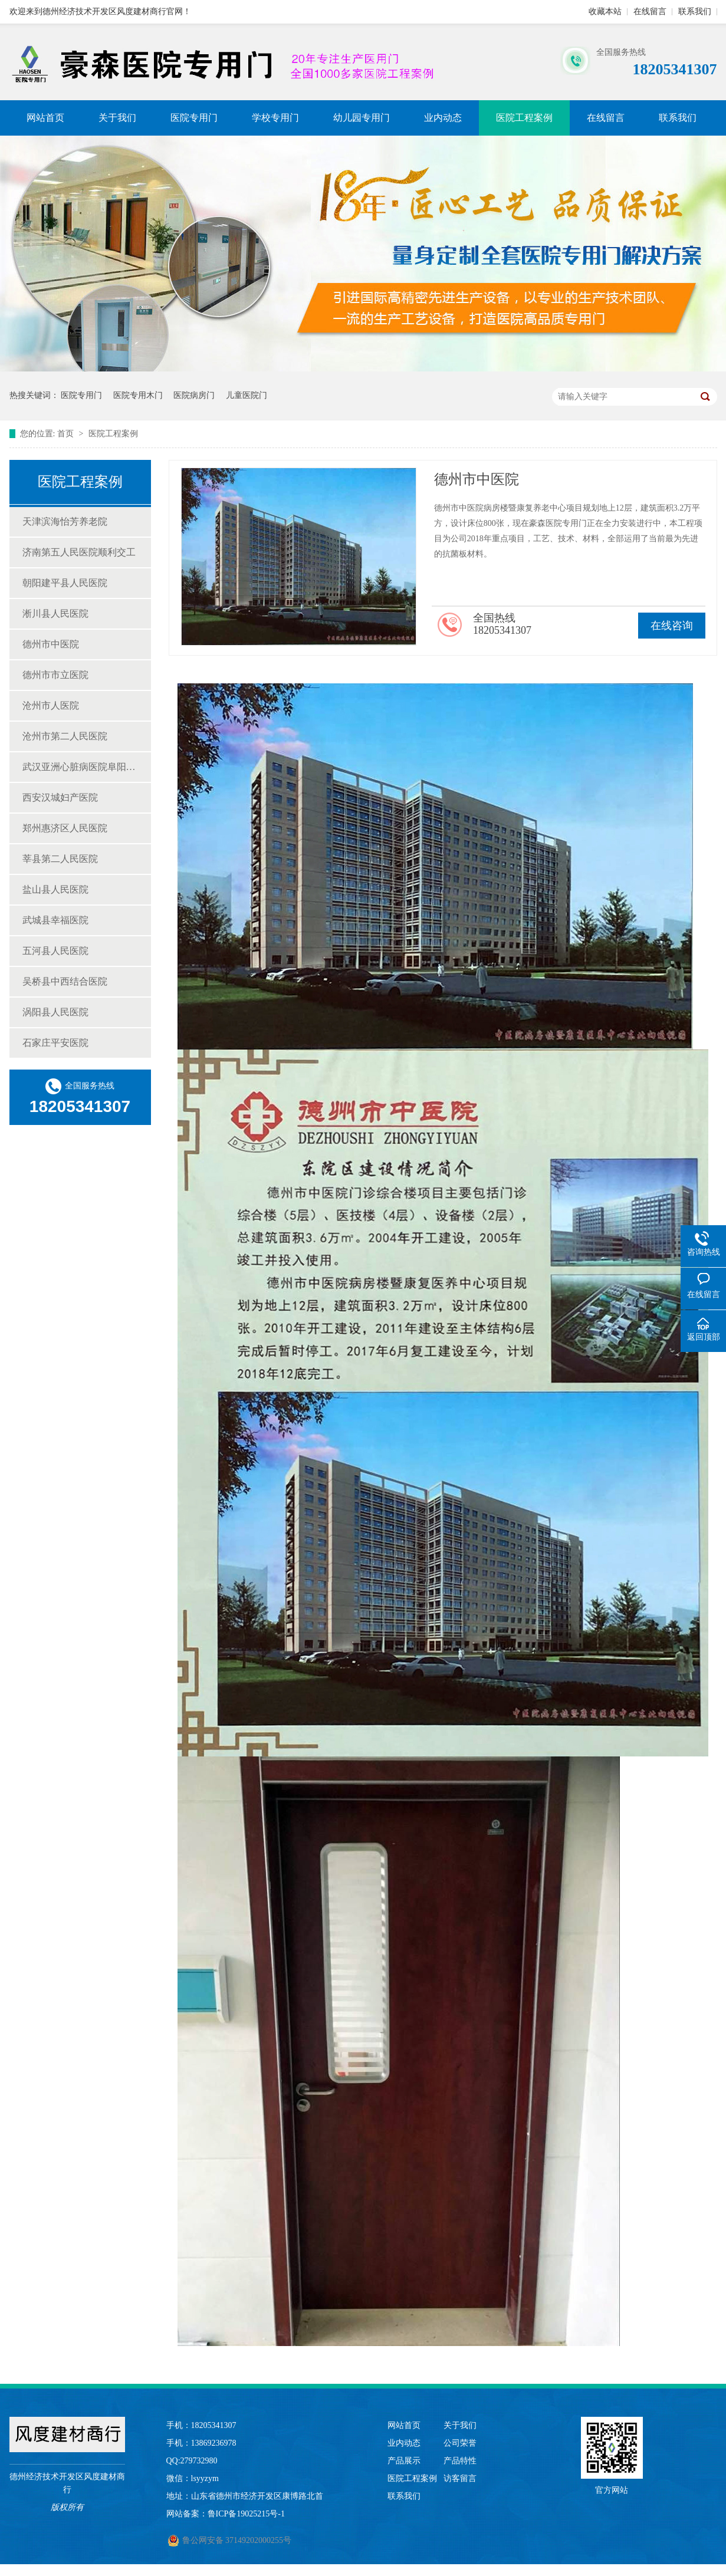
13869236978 (213, 2443)
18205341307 (213, 2425)
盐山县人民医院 (55, 889)
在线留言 (649, 11)
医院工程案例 (524, 118)
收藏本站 (605, 11)
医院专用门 (194, 118)
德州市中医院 (50, 644)
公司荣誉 (460, 2443)
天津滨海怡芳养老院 (64, 521)
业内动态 (443, 118)
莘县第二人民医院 (60, 859)
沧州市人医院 (50, 705)
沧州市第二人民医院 (64, 736)
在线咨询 (672, 625)
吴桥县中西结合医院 (64, 981)
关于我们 (117, 118)
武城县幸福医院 (55, 920)
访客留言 (460, 2478)
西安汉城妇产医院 (60, 797)
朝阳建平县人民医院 (64, 583)
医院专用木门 (138, 395)
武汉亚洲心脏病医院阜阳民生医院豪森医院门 (80, 767)
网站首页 (45, 118)
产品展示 (404, 2460)
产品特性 (460, 2460)
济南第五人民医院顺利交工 (79, 552)
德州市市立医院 (55, 675)
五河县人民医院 (55, 951)
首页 (66, 433)
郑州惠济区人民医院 (64, 828)
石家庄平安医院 (55, 1043)
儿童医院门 (246, 395)
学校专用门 (275, 118)
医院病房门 (194, 395)
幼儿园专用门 (361, 118)
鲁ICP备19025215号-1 (246, 2513)
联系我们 (694, 11)
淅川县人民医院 (55, 613)
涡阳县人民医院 (55, 1012)
